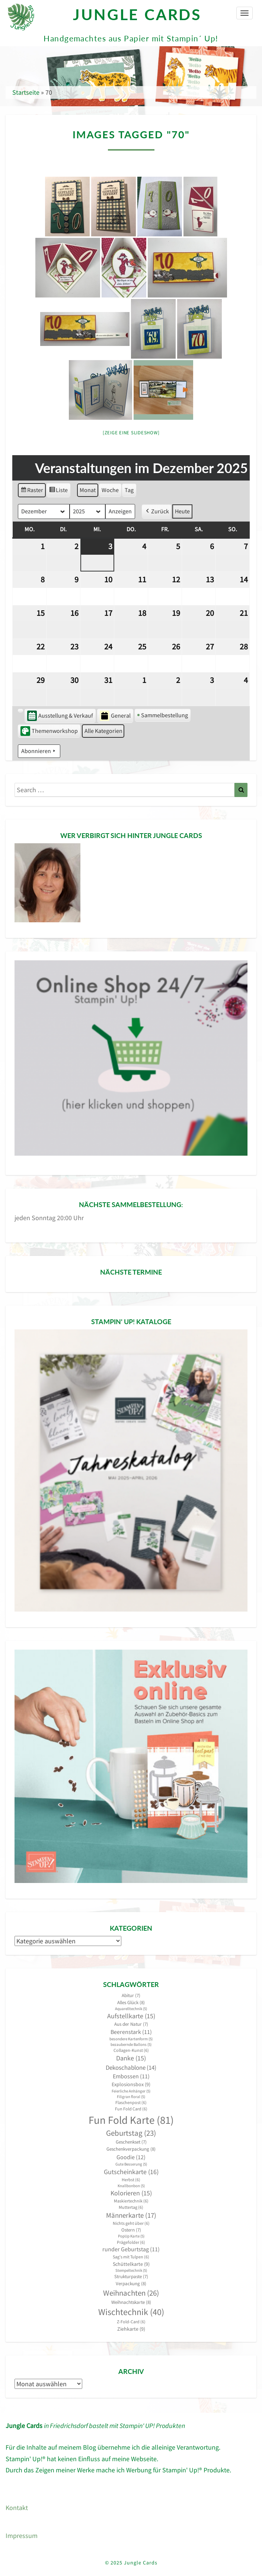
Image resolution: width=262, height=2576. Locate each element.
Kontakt (17, 2507)
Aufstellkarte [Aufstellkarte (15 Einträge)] (131, 2016)
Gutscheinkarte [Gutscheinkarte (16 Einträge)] (131, 2171)
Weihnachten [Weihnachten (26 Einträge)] (131, 2293)
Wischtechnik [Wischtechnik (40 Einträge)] (131, 2312)
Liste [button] (58, 491)
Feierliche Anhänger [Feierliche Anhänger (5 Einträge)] (131, 2091)
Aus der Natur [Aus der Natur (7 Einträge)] (131, 2024)
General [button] (115, 715)
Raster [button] (31, 491)
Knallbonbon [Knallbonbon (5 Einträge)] (131, 2185)
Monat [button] (88, 490)
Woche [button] (110, 490)
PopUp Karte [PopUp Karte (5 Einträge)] (131, 2236)
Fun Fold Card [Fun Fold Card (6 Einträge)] (131, 2108)
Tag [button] (129, 490)
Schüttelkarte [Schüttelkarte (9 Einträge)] (131, 2264)
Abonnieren (39, 751)
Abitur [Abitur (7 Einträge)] (131, 1995)
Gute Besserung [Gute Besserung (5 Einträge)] (131, 2164)
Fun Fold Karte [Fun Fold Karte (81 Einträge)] (131, 2120)
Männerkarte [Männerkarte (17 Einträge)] (131, 2215)
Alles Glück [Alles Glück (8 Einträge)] (131, 2002)
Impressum (22, 2535)
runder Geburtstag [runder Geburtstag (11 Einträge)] (131, 2249)
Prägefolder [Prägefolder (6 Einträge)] (131, 2242)
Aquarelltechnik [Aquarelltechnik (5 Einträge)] (131, 2008)
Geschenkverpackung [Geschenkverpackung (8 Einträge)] (131, 2149)
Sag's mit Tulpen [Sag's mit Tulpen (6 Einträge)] (131, 2256)
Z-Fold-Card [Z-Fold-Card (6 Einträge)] (131, 2321)
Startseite (25, 92)
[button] (20, 710)
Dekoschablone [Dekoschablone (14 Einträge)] (131, 2067)
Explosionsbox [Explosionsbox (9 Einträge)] (131, 2084)
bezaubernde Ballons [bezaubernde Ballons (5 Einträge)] (131, 2044)
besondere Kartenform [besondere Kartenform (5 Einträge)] (131, 2039)
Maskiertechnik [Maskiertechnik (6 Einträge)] (131, 2201)
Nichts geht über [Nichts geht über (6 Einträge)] (131, 2223)
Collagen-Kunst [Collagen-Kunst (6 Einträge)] (131, 2050)
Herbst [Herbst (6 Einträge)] (131, 2179)
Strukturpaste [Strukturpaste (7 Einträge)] (131, 2276)
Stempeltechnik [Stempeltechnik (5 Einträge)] (131, 2270)
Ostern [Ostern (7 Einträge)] (131, 2230)
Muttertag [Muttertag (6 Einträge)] (131, 2207)
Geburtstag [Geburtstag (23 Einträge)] (131, 2133)
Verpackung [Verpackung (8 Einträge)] (131, 2283)
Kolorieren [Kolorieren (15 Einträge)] (131, 2193)
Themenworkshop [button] (49, 731)
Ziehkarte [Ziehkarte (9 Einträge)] (131, 2328)
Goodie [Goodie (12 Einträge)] (131, 2157)
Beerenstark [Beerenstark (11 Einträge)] (131, 2031)
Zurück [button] (156, 511)
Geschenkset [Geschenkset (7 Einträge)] (131, 2142)
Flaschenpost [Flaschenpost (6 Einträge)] (131, 2102)
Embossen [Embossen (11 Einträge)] (131, 2076)
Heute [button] (182, 511)
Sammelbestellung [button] (162, 714)
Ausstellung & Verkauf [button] (60, 715)
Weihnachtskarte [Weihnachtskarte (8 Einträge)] (131, 2302)
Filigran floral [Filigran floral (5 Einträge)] (131, 2096)
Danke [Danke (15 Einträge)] (131, 2058)
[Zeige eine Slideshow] (131, 432)
